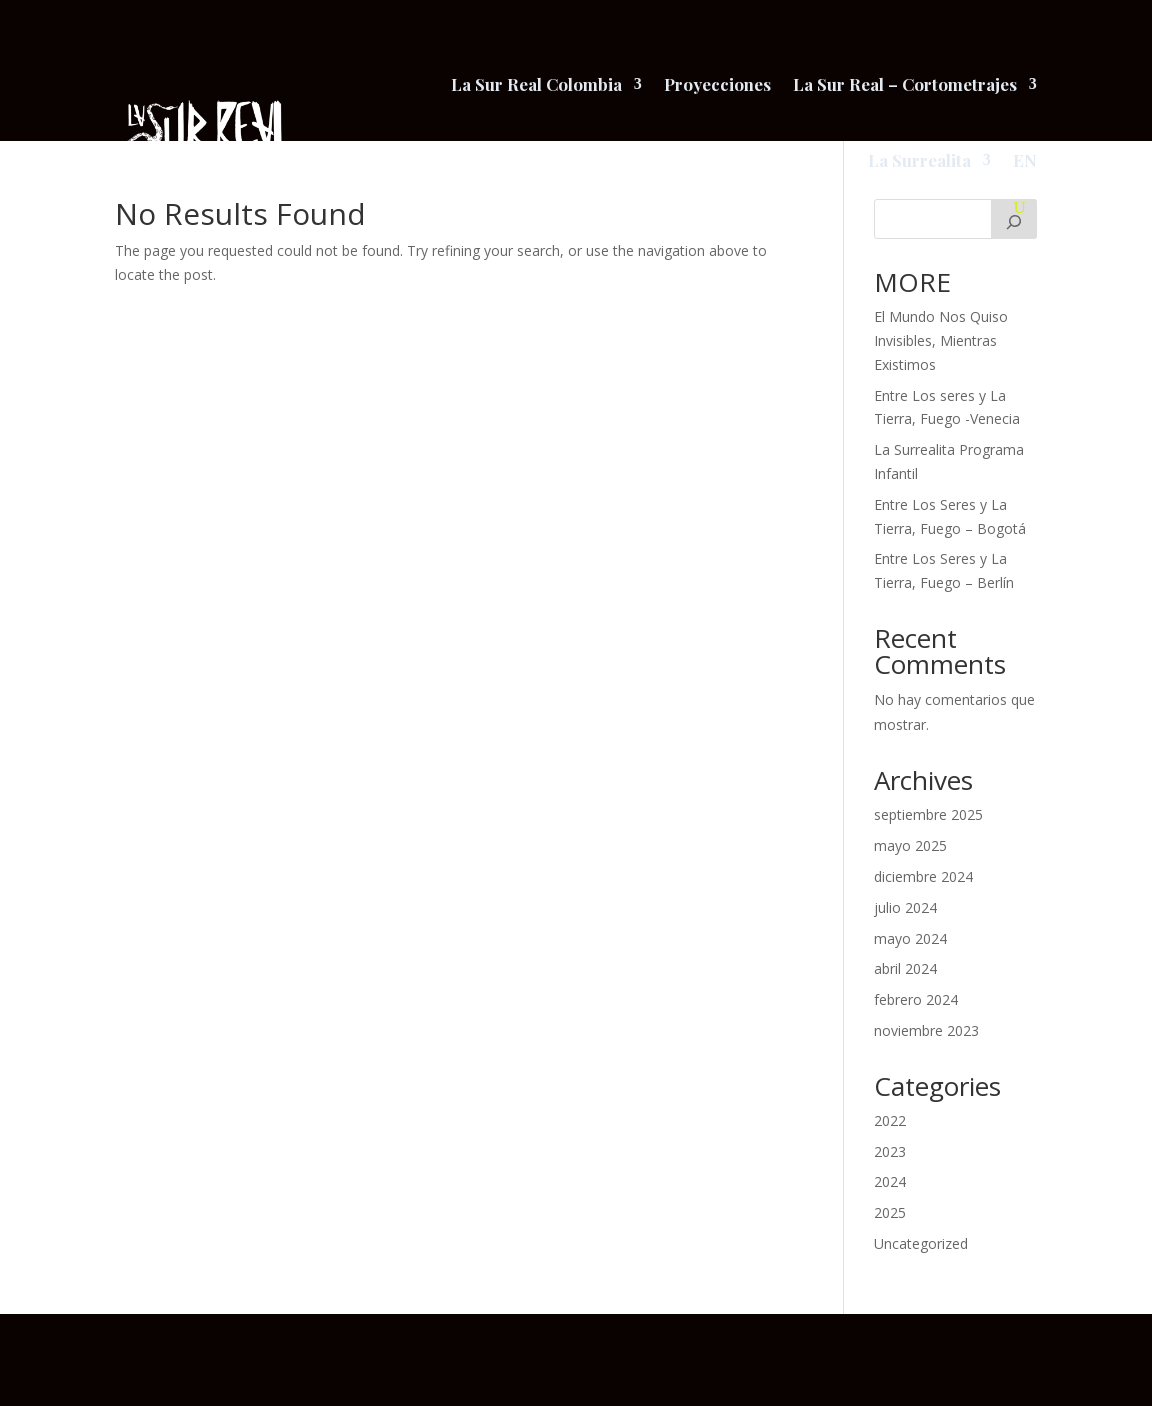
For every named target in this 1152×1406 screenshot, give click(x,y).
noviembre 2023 (926, 1030)
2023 (890, 1151)
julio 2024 (905, 907)
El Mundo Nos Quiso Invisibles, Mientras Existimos (941, 340)
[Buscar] (1014, 219)
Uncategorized (921, 1243)
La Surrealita (919, 160)
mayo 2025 (910, 845)
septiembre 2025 (928, 814)
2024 (890, 1181)
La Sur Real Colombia (536, 84)
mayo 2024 (910, 938)
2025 (890, 1212)
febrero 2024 (916, 999)
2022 (890, 1120)
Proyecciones (717, 84)
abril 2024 (905, 968)
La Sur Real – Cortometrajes (905, 84)
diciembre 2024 (923, 876)
